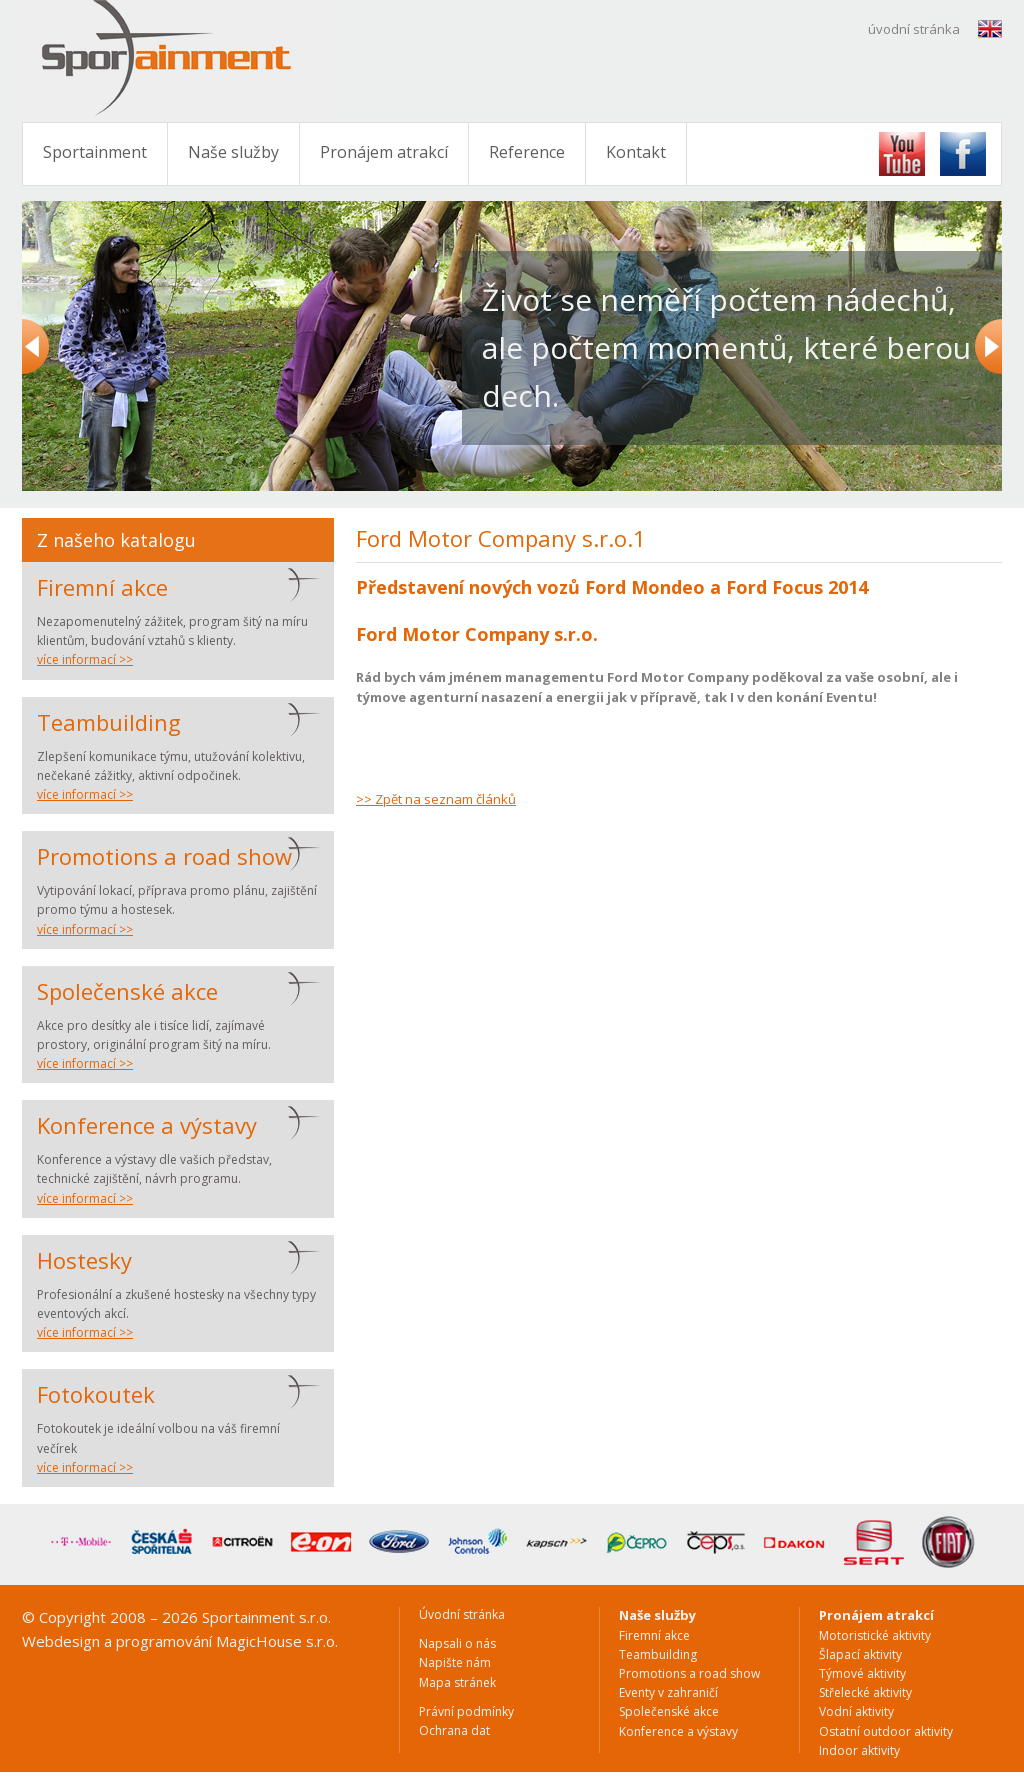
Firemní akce (102, 587)
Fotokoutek (96, 1394)
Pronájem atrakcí (384, 152)
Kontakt (636, 152)
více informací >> (85, 659)
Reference (527, 152)
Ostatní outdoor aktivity (886, 1731)
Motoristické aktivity (875, 1635)
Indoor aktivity (859, 1750)
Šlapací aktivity (860, 1654)
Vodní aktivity (856, 1711)
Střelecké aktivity (865, 1692)
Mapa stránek (457, 1682)
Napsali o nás (457, 1643)
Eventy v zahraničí (668, 1692)
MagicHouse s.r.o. (277, 1641)
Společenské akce (127, 991)
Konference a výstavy (147, 1125)
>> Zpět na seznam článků (436, 799)
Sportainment (95, 152)
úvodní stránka (914, 29)
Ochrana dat (454, 1730)
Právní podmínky (466, 1711)
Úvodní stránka (462, 1614)
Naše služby (233, 152)
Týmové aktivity (862, 1673)
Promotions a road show (164, 856)
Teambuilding (109, 722)
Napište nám (455, 1662)
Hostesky (84, 1260)
